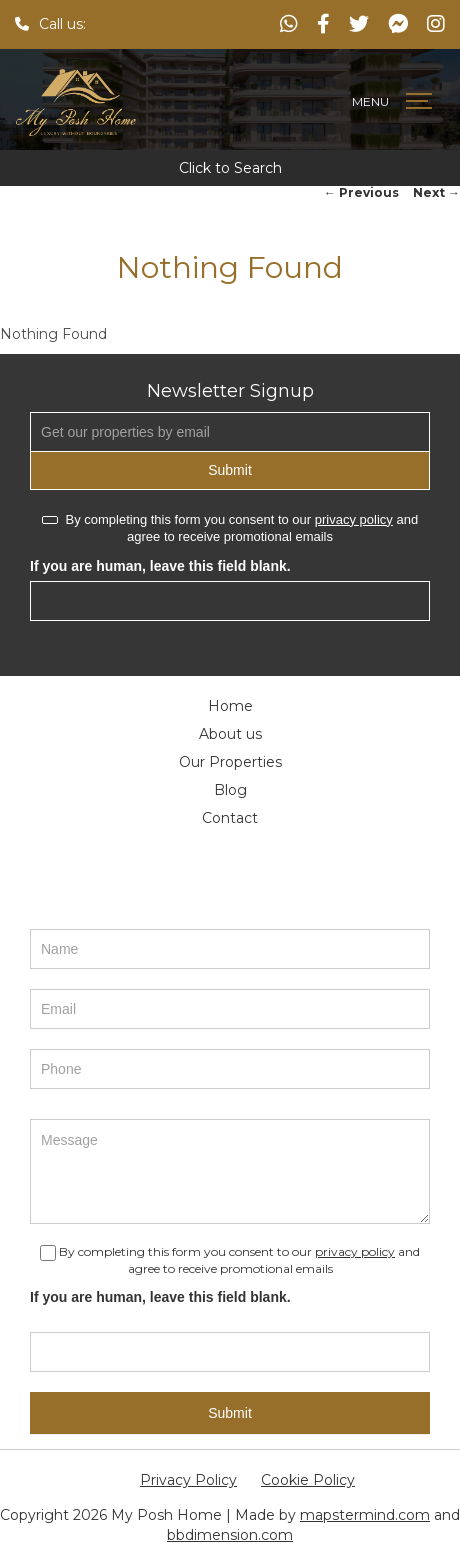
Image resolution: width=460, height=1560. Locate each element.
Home (230, 706)
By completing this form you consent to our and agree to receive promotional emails (230, 528)
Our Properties (230, 762)
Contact (230, 818)
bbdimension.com (230, 1535)
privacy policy (354, 519)
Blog (230, 790)
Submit (230, 470)
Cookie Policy (308, 1480)
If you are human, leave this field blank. (160, 566)
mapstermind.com (365, 1515)
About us (230, 734)
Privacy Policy (188, 1480)
